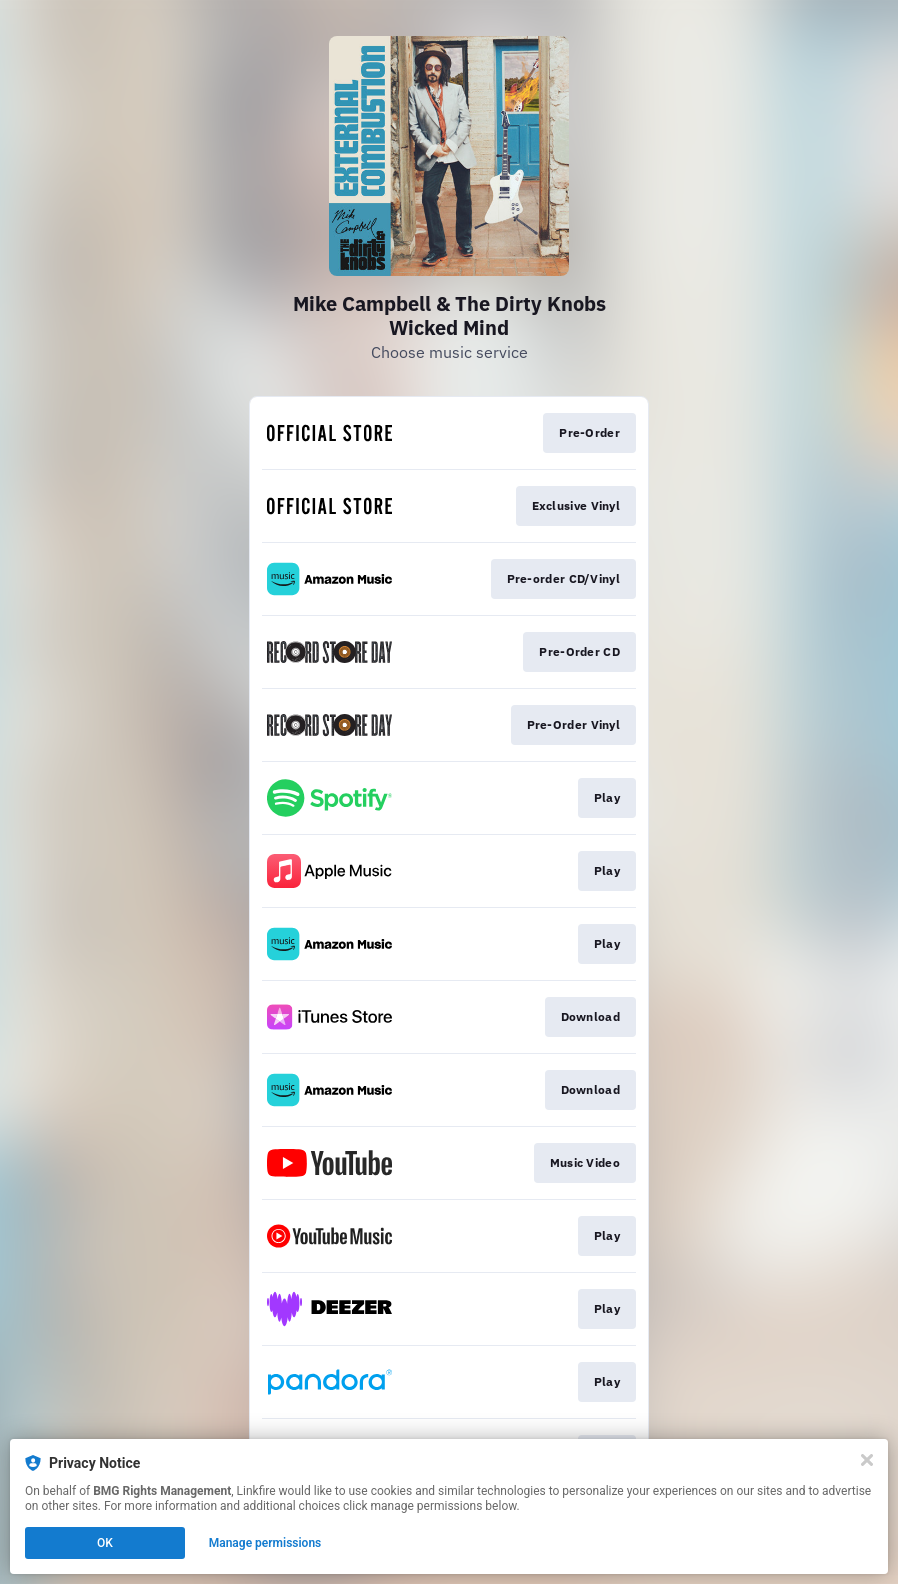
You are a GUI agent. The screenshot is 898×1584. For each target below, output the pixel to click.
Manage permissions (265, 1543)
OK (105, 1543)
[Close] (867, 1460)
